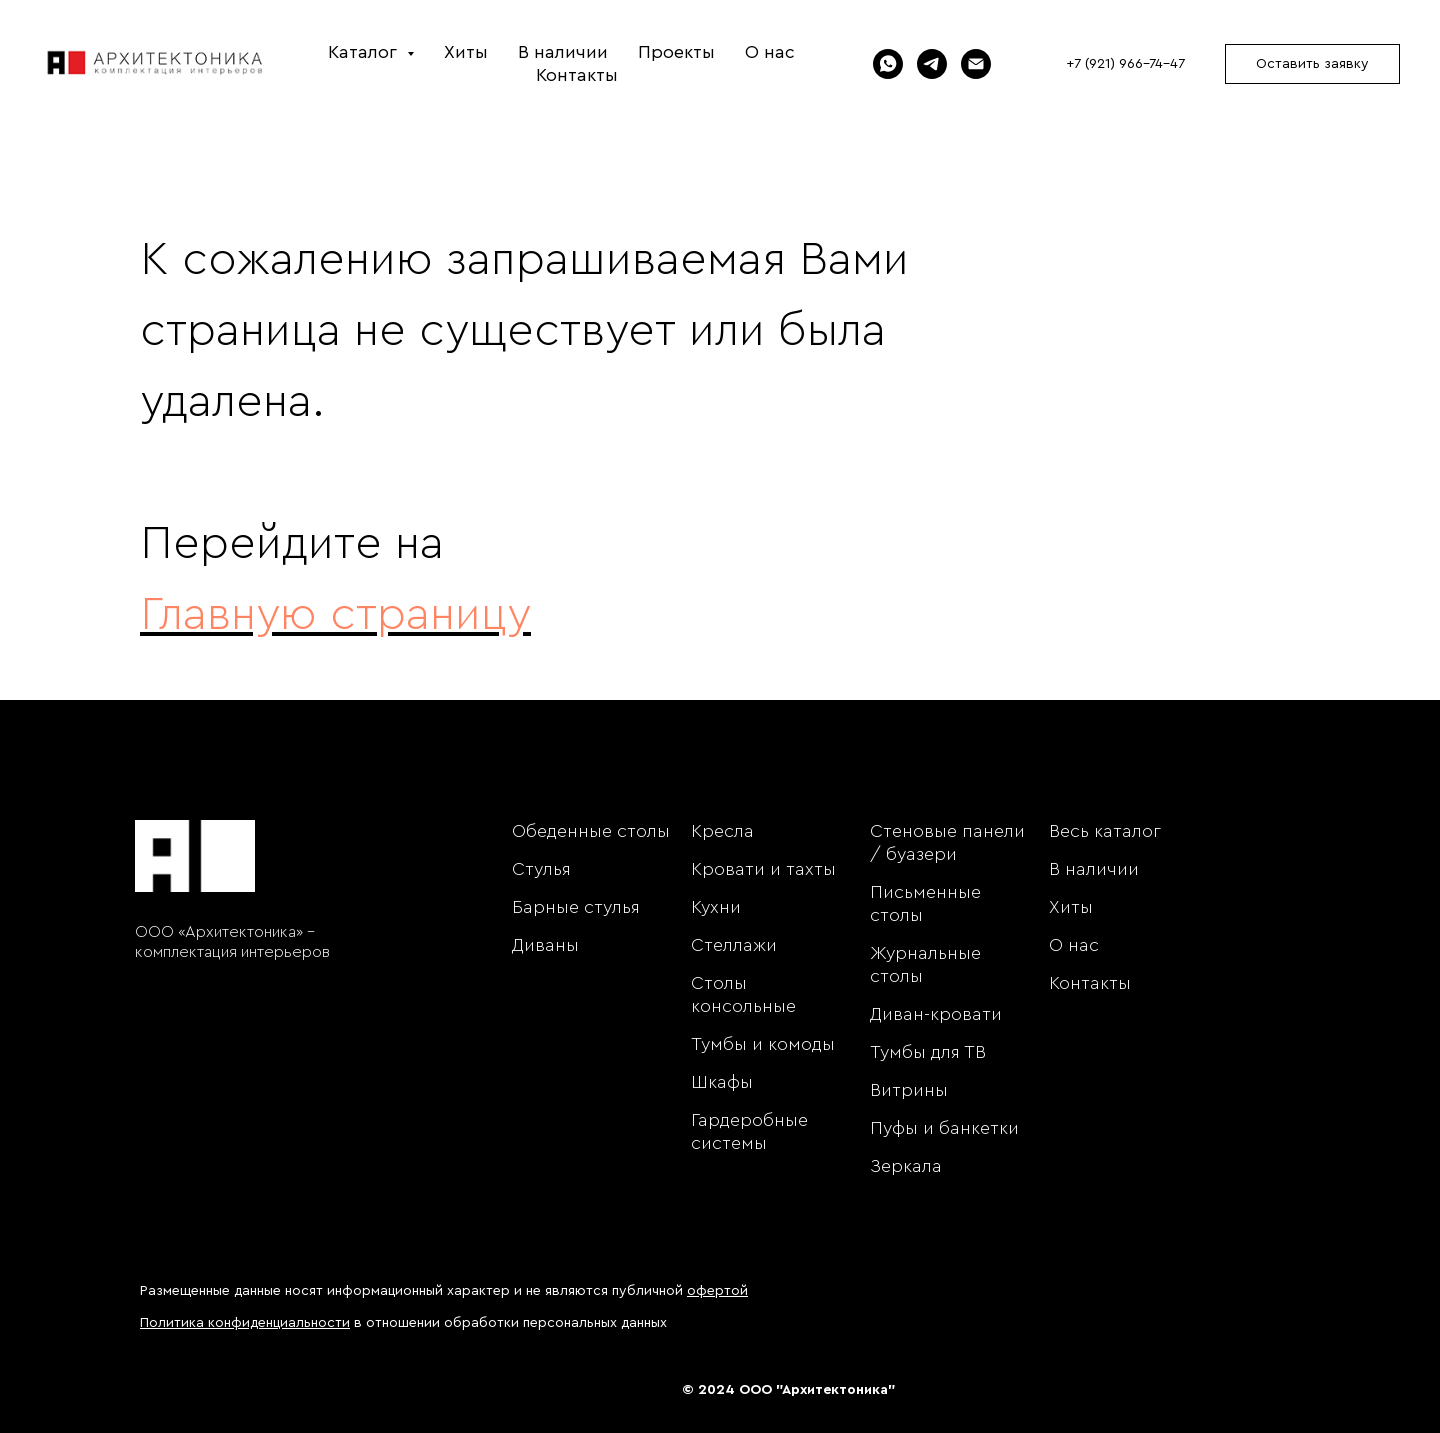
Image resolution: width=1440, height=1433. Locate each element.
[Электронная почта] (976, 64)
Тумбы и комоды (763, 1044)
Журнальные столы (925, 964)
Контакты (577, 75)
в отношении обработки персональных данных (403, 1323)
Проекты (676, 52)
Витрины (909, 1090)
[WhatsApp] (888, 64)
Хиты (466, 52)
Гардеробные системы (749, 1131)
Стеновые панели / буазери (947, 842)
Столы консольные (743, 994)
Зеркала (906, 1166)
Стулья (541, 869)
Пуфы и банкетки (944, 1128)
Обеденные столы (591, 831)
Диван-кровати (936, 1014)
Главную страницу (335, 615)
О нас (770, 52)
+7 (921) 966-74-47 (1125, 64)
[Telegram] (932, 64)
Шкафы (722, 1082)
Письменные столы (925, 903)
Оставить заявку (1312, 64)
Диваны (545, 945)
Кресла (722, 831)
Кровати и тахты (763, 869)
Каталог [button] (365, 52)
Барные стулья (576, 907)
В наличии (563, 52)
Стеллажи (734, 945)
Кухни (716, 907)
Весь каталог (1105, 831)
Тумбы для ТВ (928, 1052)
